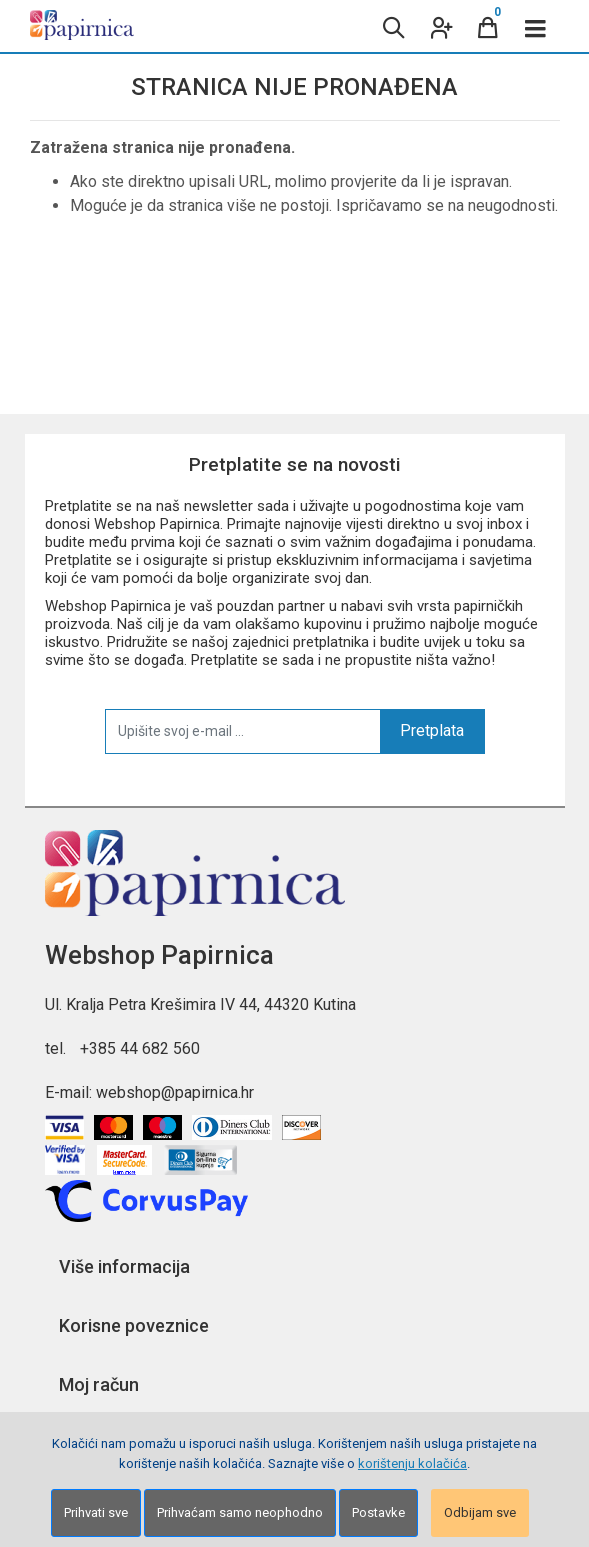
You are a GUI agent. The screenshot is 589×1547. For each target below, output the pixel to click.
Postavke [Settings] (378, 1512)
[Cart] (488, 26)
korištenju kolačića (412, 1463)
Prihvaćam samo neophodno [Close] (240, 1512)
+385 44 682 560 (140, 1048)
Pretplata (432, 730)
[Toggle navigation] (536, 26)
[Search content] (392, 26)
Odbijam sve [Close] (480, 1512)
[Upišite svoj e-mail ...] (243, 731)
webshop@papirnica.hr (175, 1092)
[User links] (440, 26)
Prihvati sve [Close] (96, 1512)
